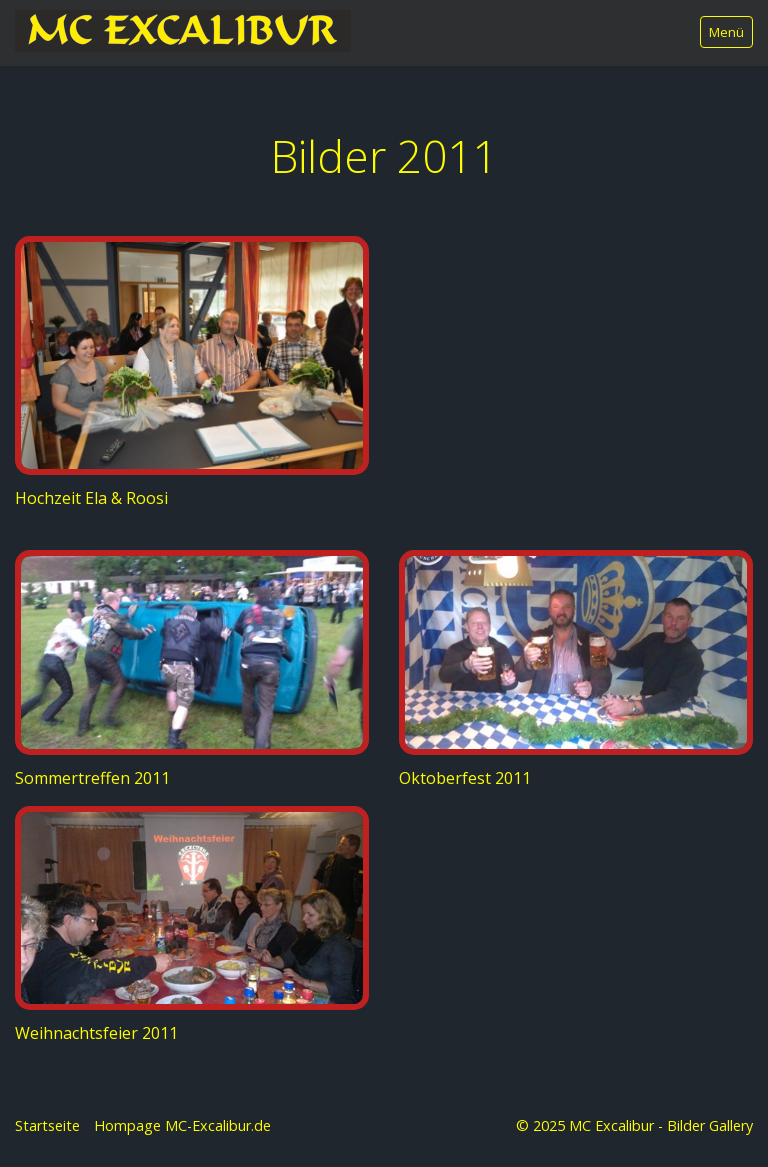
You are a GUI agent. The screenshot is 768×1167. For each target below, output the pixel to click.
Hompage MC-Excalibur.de (182, 1125)
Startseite (47, 1125)
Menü (726, 32)
